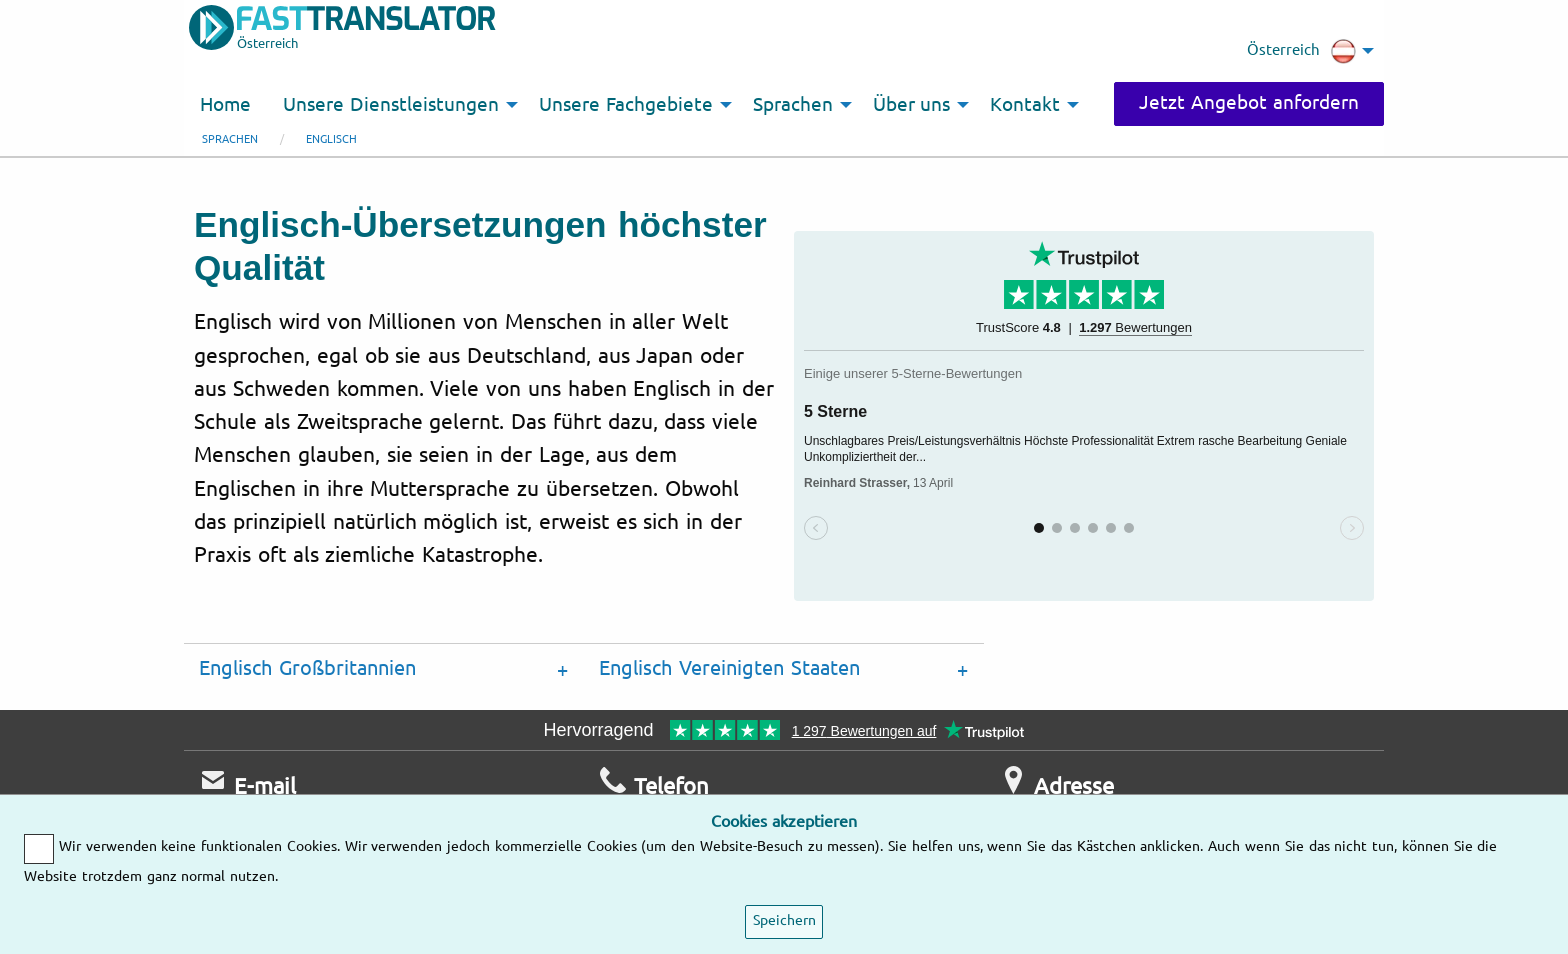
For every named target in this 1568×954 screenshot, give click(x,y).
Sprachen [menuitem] (793, 105)
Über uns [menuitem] (912, 105)
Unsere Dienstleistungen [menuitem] (391, 105)
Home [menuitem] (225, 105)
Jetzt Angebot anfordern (1249, 103)
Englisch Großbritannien (307, 668)
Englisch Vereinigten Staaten (729, 668)
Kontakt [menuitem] (1025, 105)
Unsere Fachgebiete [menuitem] (626, 105)
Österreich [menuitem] (1301, 51)
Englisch (331, 139)
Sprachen (230, 139)
